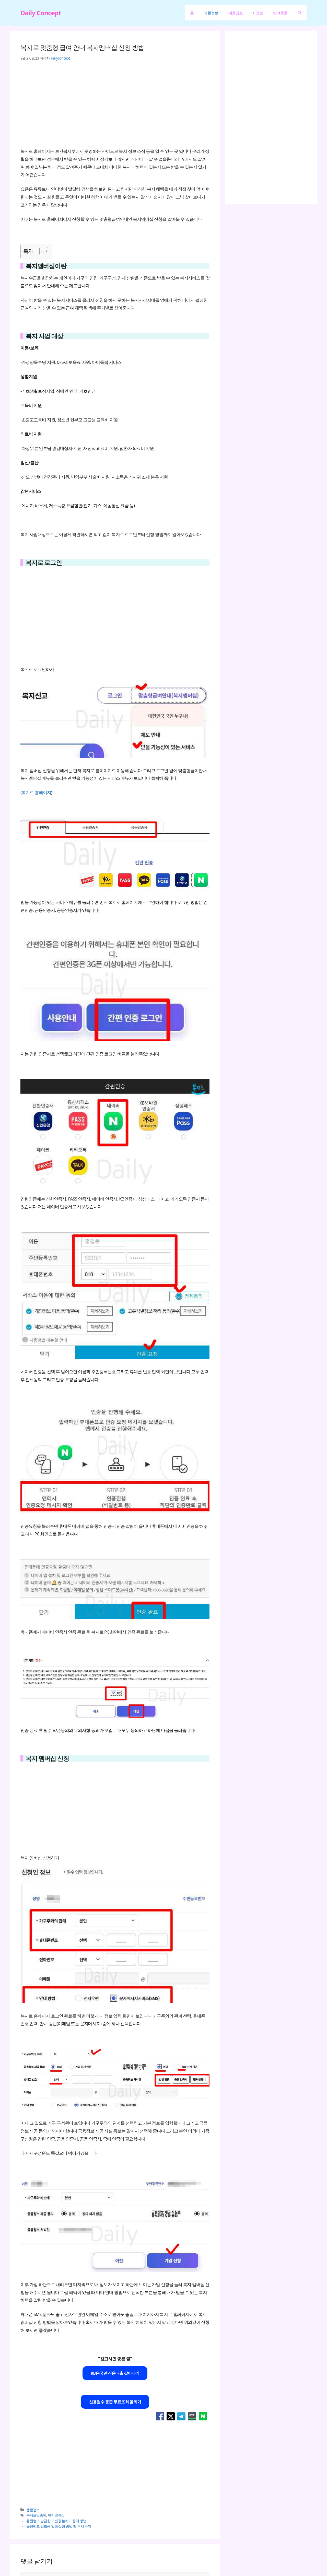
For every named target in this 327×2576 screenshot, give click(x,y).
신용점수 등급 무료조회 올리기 (115, 2402)
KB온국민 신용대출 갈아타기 (115, 2373)
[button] (300, 12)
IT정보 (258, 12)
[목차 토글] (41, 251)
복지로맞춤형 (36, 2515)
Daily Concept (40, 12)
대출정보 (235, 12)
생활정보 (211, 12)
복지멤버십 (56, 2515)
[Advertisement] (69, 105)
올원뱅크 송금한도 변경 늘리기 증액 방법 (56, 2520)
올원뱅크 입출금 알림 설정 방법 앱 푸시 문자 (58, 2526)
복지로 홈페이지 (36, 792)
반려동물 (280, 12)
